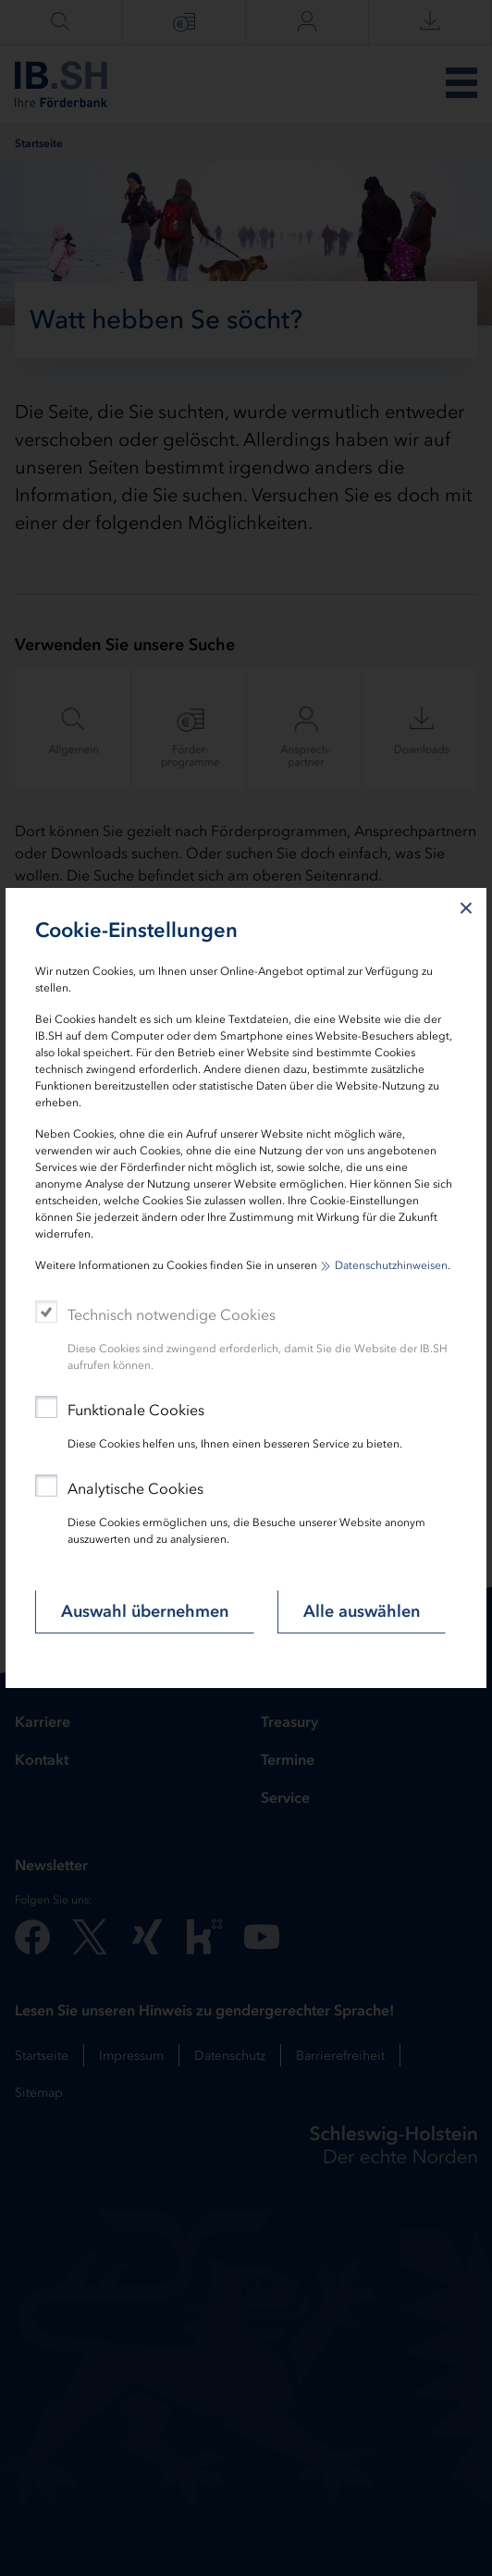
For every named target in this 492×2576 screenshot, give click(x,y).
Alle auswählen (361, 1611)
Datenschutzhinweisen (391, 1265)
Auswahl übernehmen (144, 1611)
